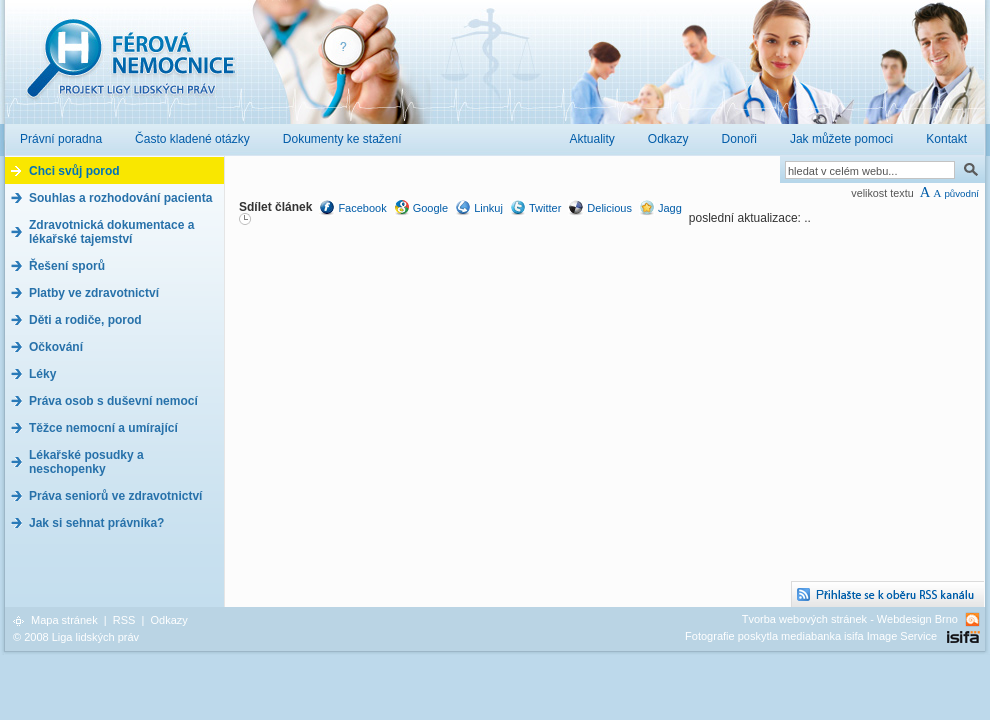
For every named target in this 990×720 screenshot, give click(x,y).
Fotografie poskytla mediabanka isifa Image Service (811, 636)
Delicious (609, 208)
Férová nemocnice (130, 68)
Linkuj (488, 208)
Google (430, 208)
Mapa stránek (64, 620)
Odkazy (168, 620)
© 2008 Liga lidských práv (76, 637)
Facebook (362, 208)
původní (961, 193)
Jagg (670, 208)
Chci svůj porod (74, 171)
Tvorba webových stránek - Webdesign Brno (850, 619)
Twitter (545, 208)
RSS (124, 620)
